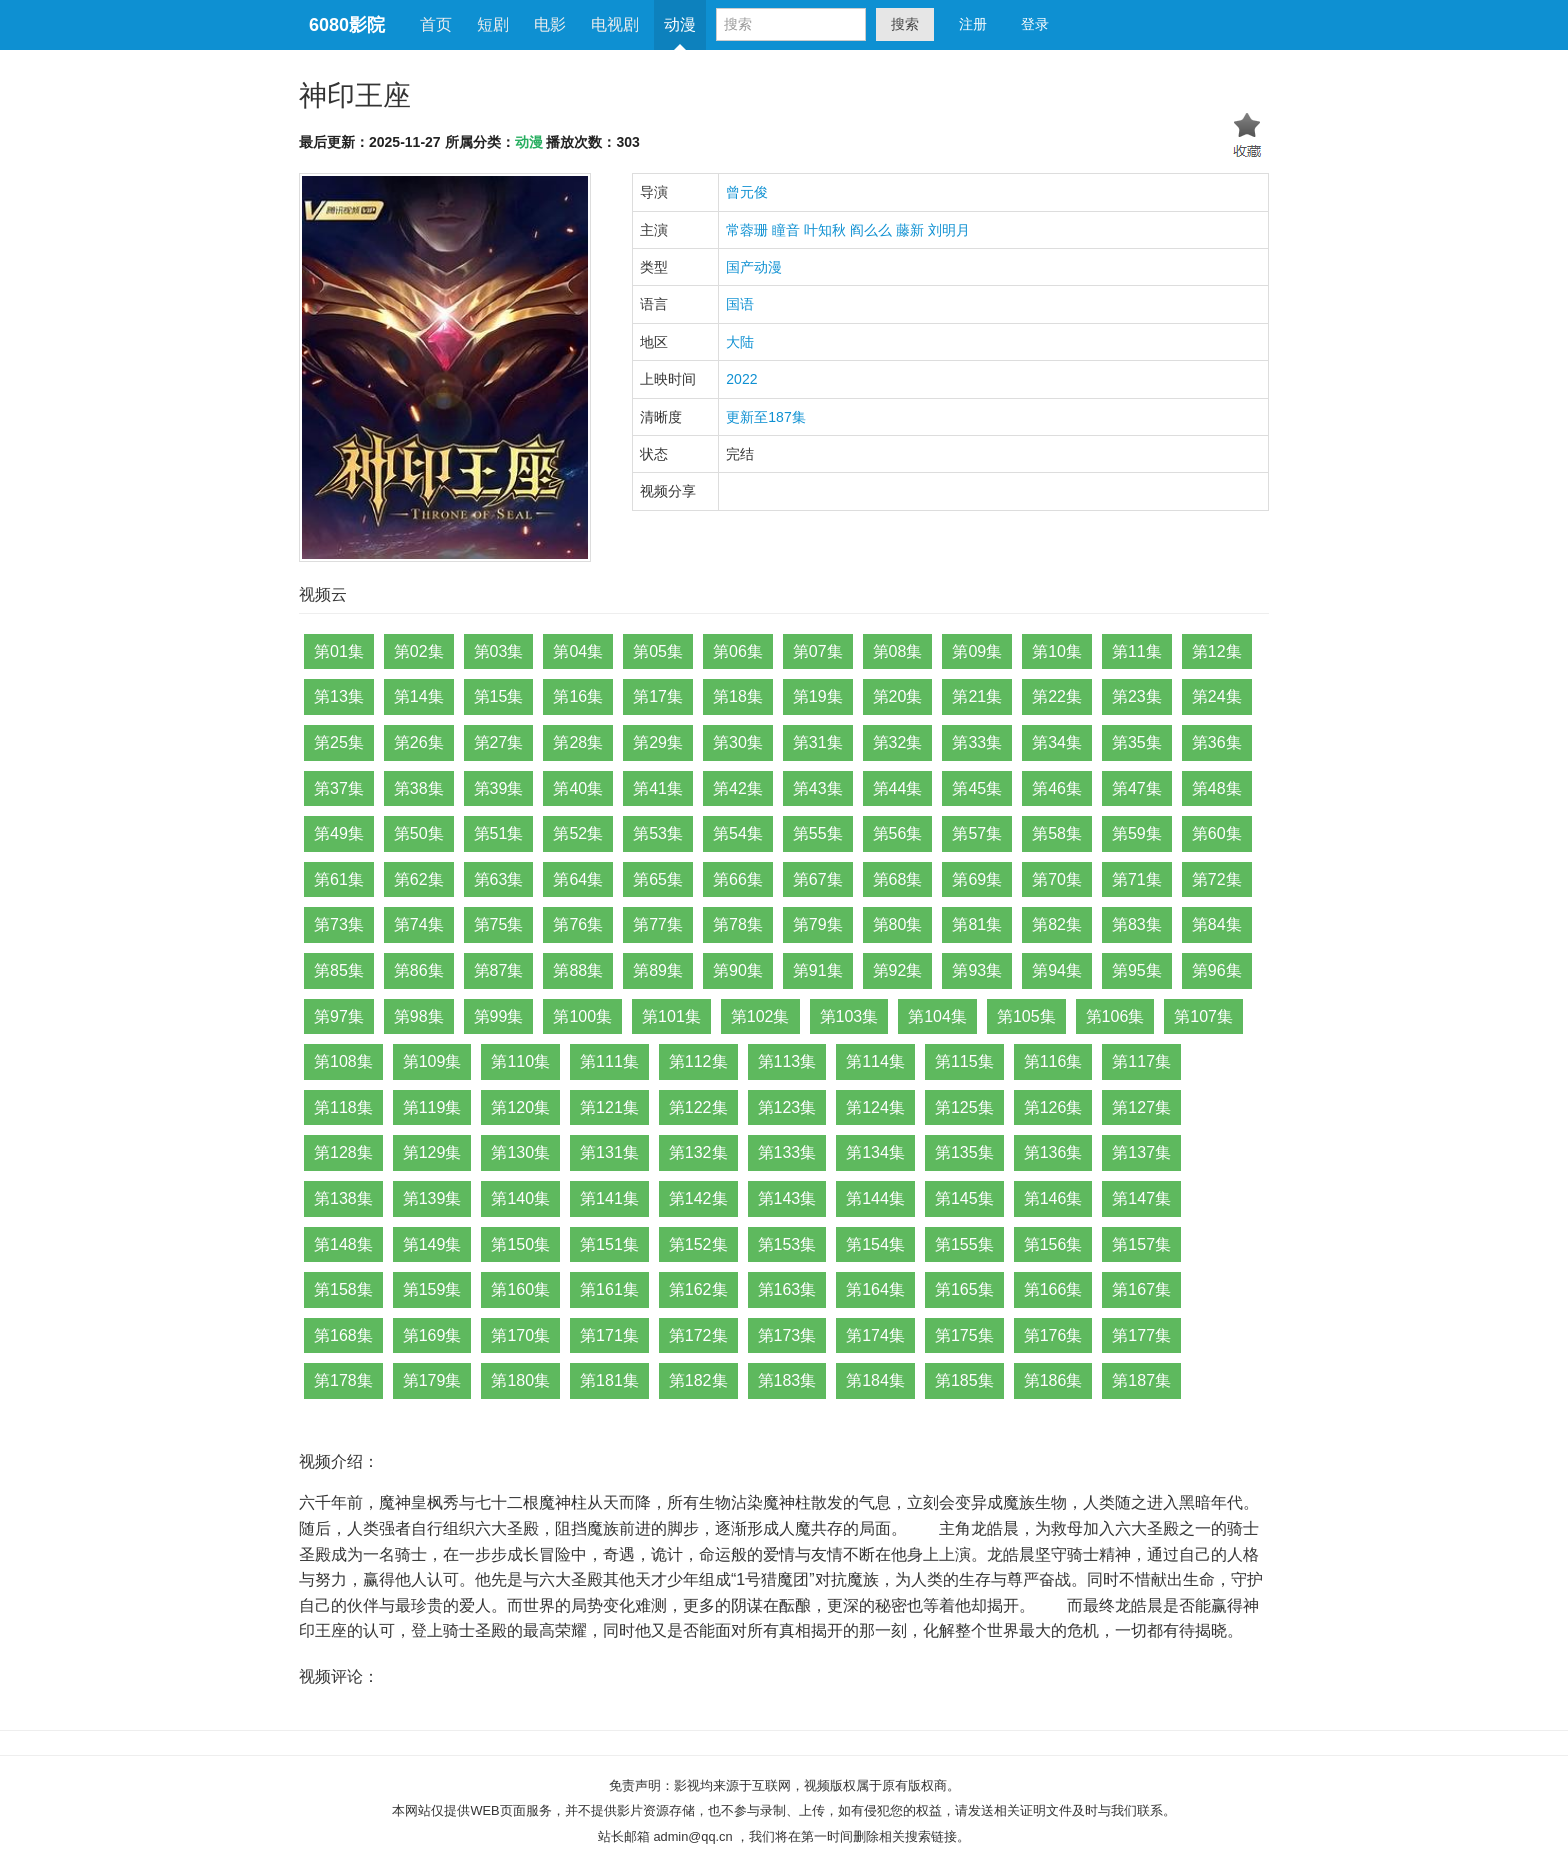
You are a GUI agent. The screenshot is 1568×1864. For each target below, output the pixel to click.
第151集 (609, 1244)
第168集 (343, 1335)
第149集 (432, 1244)
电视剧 (615, 24)
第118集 (343, 1107)
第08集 (898, 651)
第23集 (1137, 696)
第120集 (520, 1107)
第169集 (432, 1335)
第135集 (964, 1152)
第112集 (698, 1061)
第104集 (937, 1016)
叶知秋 (825, 230)
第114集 (875, 1061)
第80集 (898, 924)
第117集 (1141, 1061)
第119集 (432, 1107)
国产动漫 (754, 267)
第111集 (609, 1061)
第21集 (977, 696)
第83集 (1137, 924)
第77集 (658, 924)
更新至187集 (765, 417)
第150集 (520, 1244)
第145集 (964, 1198)
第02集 (419, 651)
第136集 (1053, 1152)
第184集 (875, 1380)
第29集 (658, 742)
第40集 (578, 788)
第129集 (432, 1152)
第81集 (977, 924)
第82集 (1057, 924)
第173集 (787, 1335)
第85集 (339, 970)
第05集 (658, 651)
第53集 (658, 833)
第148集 (343, 1244)
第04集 (578, 651)
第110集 (520, 1061)
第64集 (578, 879)
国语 (740, 304)
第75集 (499, 924)
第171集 (609, 1335)
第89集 (658, 970)
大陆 (740, 342)
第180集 (520, 1380)
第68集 (898, 879)
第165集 (964, 1289)
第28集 (578, 742)
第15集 (499, 696)
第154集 (875, 1244)
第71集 (1137, 879)
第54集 (738, 833)
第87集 (499, 970)
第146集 (1053, 1198)
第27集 (499, 742)
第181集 (609, 1380)
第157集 (1141, 1244)
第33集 (977, 742)
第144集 (875, 1198)
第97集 (339, 1016)
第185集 (964, 1380)
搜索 (905, 24)
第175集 (964, 1335)
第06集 (738, 651)
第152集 (698, 1244)
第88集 (578, 970)
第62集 (419, 879)
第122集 (698, 1107)
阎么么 (871, 230)
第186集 (1053, 1380)
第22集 (1057, 696)
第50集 (419, 833)
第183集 (787, 1380)
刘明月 (949, 230)
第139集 (432, 1198)
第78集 (738, 924)
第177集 (1141, 1335)
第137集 (1141, 1152)
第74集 (419, 924)
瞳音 (786, 230)
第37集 (339, 788)
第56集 (898, 833)
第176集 (1053, 1335)
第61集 (339, 879)
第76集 (578, 924)
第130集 (520, 1152)
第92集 (898, 970)
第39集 (499, 788)
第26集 (419, 742)
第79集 (818, 924)
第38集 (419, 788)
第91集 (818, 970)
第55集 (818, 833)
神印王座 (355, 95)
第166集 (1053, 1289)
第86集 (419, 970)
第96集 (1217, 970)
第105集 (1026, 1016)
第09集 (977, 651)
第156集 (1053, 1244)
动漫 (680, 24)
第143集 (787, 1198)
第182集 (698, 1380)
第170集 (520, 1335)
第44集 (898, 788)
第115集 (964, 1061)
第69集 (977, 879)
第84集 (1217, 924)
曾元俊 (747, 192)
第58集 (1057, 833)
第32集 (898, 742)
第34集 (1057, 742)
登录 (1035, 24)
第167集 (1141, 1289)
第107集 (1203, 1016)
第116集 (1053, 1061)
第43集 (818, 788)
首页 (436, 24)
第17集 (658, 696)
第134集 (875, 1152)
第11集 (1137, 651)
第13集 (339, 696)
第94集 (1057, 970)
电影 (550, 24)
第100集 (582, 1016)
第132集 (698, 1152)
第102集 (760, 1016)
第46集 (1057, 788)
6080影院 (347, 25)
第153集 (787, 1244)
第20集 (898, 696)
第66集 (738, 879)
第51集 (499, 833)
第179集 (432, 1380)
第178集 (343, 1380)
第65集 (658, 879)
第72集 (1217, 879)
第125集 (964, 1107)
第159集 (432, 1289)
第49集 (339, 833)
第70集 (1057, 879)
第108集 (343, 1061)
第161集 (609, 1289)
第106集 (1115, 1016)
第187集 (1141, 1380)
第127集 (1141, 1107)
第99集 (499, 1016)
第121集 (609, 1107)
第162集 (698, 1289)
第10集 (1057, 651)
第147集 (1141, 1198)
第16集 (578, 696)
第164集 (875, 1289)
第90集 (738, 970)
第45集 (977, 788)
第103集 (849, 1016)
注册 (973, 24)
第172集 (698, 1335)
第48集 (1217, 788)
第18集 (738, 696)
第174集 (875, 1335)
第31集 (818, 742)
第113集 (787, 1061)
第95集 (1137, 970)
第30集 (738, 742)
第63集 (499, 879)
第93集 (977, 970)
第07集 (818, 651)
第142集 (698, 1198)
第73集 (339, 924)
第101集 (671, 1016)
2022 (741, 379)
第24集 (1217, 696)
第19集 (818, 696)
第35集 (1137, 742)
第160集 (520, 1289)
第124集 (875, 1107)
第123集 (787, 1107)
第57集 (977, 833)
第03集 (499, 651)
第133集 (787, 1152)
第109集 (432, 1061)
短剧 (493, 24)
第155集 (964, 1244)
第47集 (1137, 788)
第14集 (419, 696)
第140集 (520, 1198)
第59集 (1137, 833)
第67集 (818, 879)
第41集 (658, 788)
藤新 (910, 230)
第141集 (609, 1198)
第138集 (343, 1198)
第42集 (738, 788)
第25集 (339, 742)
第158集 (343, 1289)
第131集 (609, 1152)
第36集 (1217, 742)
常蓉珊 (747, 230)
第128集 (343, 1152)
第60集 (1217, 833)
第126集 (1053, 1107)
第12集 (1217, 651)
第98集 (419, 1016)
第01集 (339, 651)
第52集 (578, 833)
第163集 (787, 1289)
